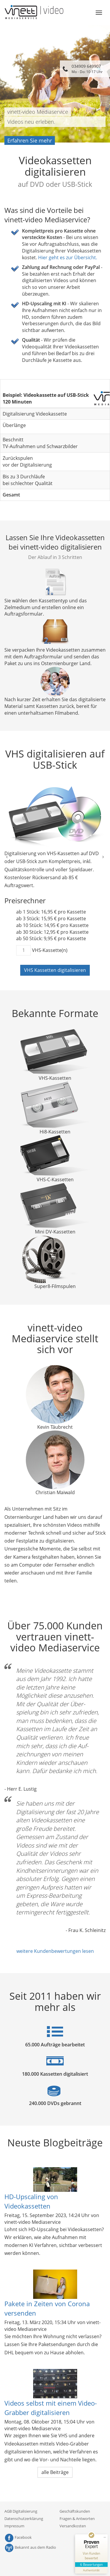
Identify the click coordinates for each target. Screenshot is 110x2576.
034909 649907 (87, 68)
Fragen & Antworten (77, 2518)
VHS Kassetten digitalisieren (55, 970)
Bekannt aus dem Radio (30, 2547)
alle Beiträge (55, 2472)
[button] (6, 856)
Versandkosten (73, 2525)
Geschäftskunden (75, 2511)
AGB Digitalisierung (20, 2511)
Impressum (14, 2525)
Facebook (18, 2537)
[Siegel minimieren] (105, 2537)
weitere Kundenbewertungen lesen (55, 1951)
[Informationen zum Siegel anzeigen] (91, 2570)
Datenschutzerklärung (23, 2518)
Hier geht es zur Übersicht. (67, 257)
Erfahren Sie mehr (29, 140)
